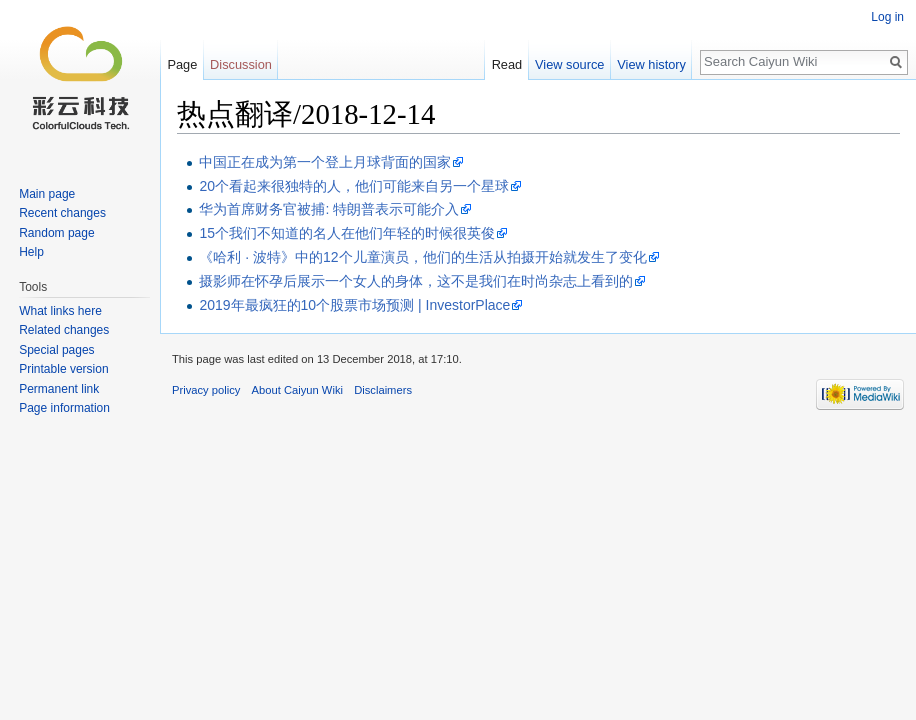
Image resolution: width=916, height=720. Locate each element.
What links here (60, 311)
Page (182, 64)
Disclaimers (383, 390)
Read (507, 64)
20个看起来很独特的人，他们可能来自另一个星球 (354, 186)
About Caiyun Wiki (297, 390)
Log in (887, 17)
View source (569, 64)
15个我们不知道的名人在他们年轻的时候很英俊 (347, 233)
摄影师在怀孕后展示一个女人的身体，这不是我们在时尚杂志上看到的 (416, 281)
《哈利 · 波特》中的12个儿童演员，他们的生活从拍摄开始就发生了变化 (422, 257)
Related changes (64, 330)
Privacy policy (206, 390)
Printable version (63, 369)
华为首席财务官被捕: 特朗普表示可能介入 (329, 209)
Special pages (56, 350)
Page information (64, 408)
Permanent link (59, 389)
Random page (56, 233)
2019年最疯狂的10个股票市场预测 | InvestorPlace (354, 305)
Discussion (241, 64)
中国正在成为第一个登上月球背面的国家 (325, 162)
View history (651, 64)
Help (31, 252)
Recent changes (62, 213)
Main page (47, 194)
